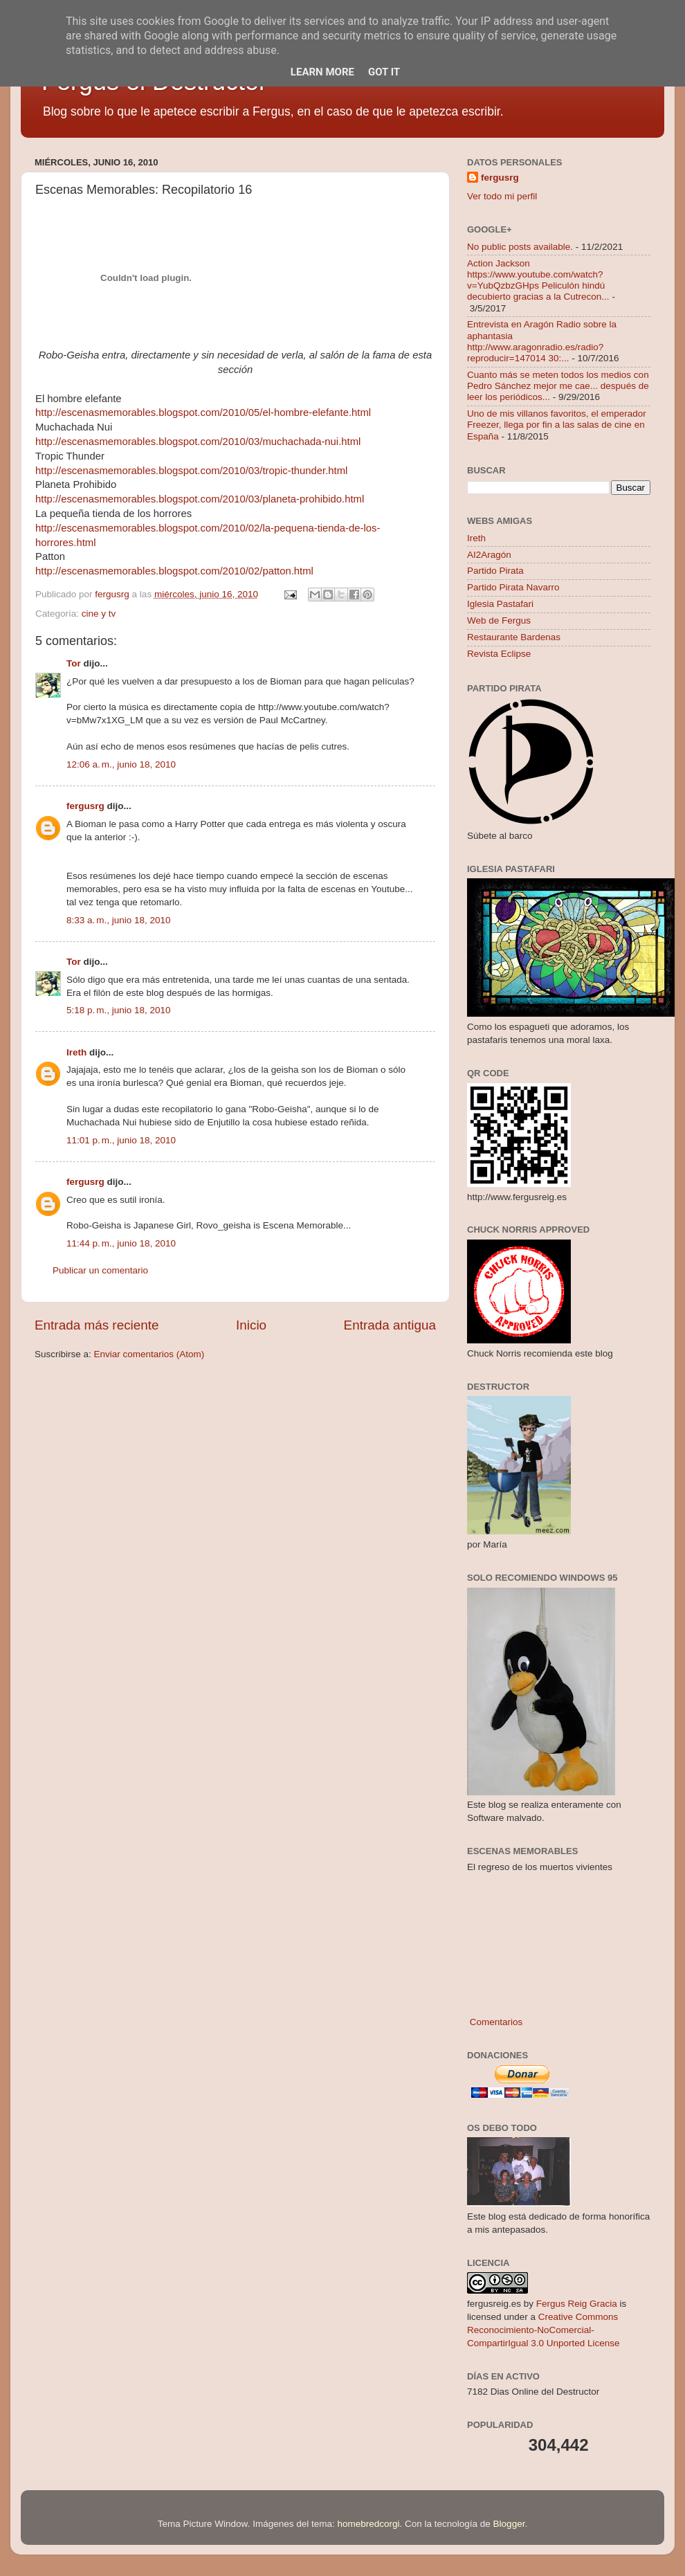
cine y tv (99, 613)
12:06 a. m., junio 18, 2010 (121, 764)
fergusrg (85, 806)
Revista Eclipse (499, 653)
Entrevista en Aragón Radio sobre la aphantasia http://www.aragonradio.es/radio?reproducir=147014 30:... (541, 341)
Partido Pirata (495, 570)
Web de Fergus (499, 620)
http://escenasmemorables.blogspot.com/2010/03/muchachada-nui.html (197, 441)
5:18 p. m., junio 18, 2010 (118, 1010)
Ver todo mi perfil (502, 196)
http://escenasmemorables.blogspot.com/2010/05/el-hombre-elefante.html (203, 412)
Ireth (76, 1052)
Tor (73, 663)
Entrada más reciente (97, 1325)
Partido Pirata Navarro (513, 587)
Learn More (322, 72)
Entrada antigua (390, 1325)
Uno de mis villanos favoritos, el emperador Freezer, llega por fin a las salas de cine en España (556, 424)
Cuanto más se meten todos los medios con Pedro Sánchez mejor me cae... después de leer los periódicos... (558, 386)
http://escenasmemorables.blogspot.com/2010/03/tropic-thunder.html (191, 470)
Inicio (251, 1325)
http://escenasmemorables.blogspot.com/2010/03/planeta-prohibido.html (199, 499)
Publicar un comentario (100, 1270)
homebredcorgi (368, 2524)
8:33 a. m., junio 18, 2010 (118, 920)
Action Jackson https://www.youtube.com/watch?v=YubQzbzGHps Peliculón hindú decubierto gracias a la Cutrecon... (538, 280)
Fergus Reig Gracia (576, 2303)
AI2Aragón (489, 555)
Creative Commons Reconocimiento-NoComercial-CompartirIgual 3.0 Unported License (543, 2330)
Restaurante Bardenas (513, 637)
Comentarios (494, 2022)
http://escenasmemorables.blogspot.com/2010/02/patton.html (174, 571)
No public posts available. (520, 247)
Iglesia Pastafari (500, 604)
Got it (384, 72)
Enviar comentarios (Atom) (149, 1354)
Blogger (509, 2524)
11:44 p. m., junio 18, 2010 (121, 1243)
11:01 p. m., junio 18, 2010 (121, 1140)
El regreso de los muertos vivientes (539, 1867)
